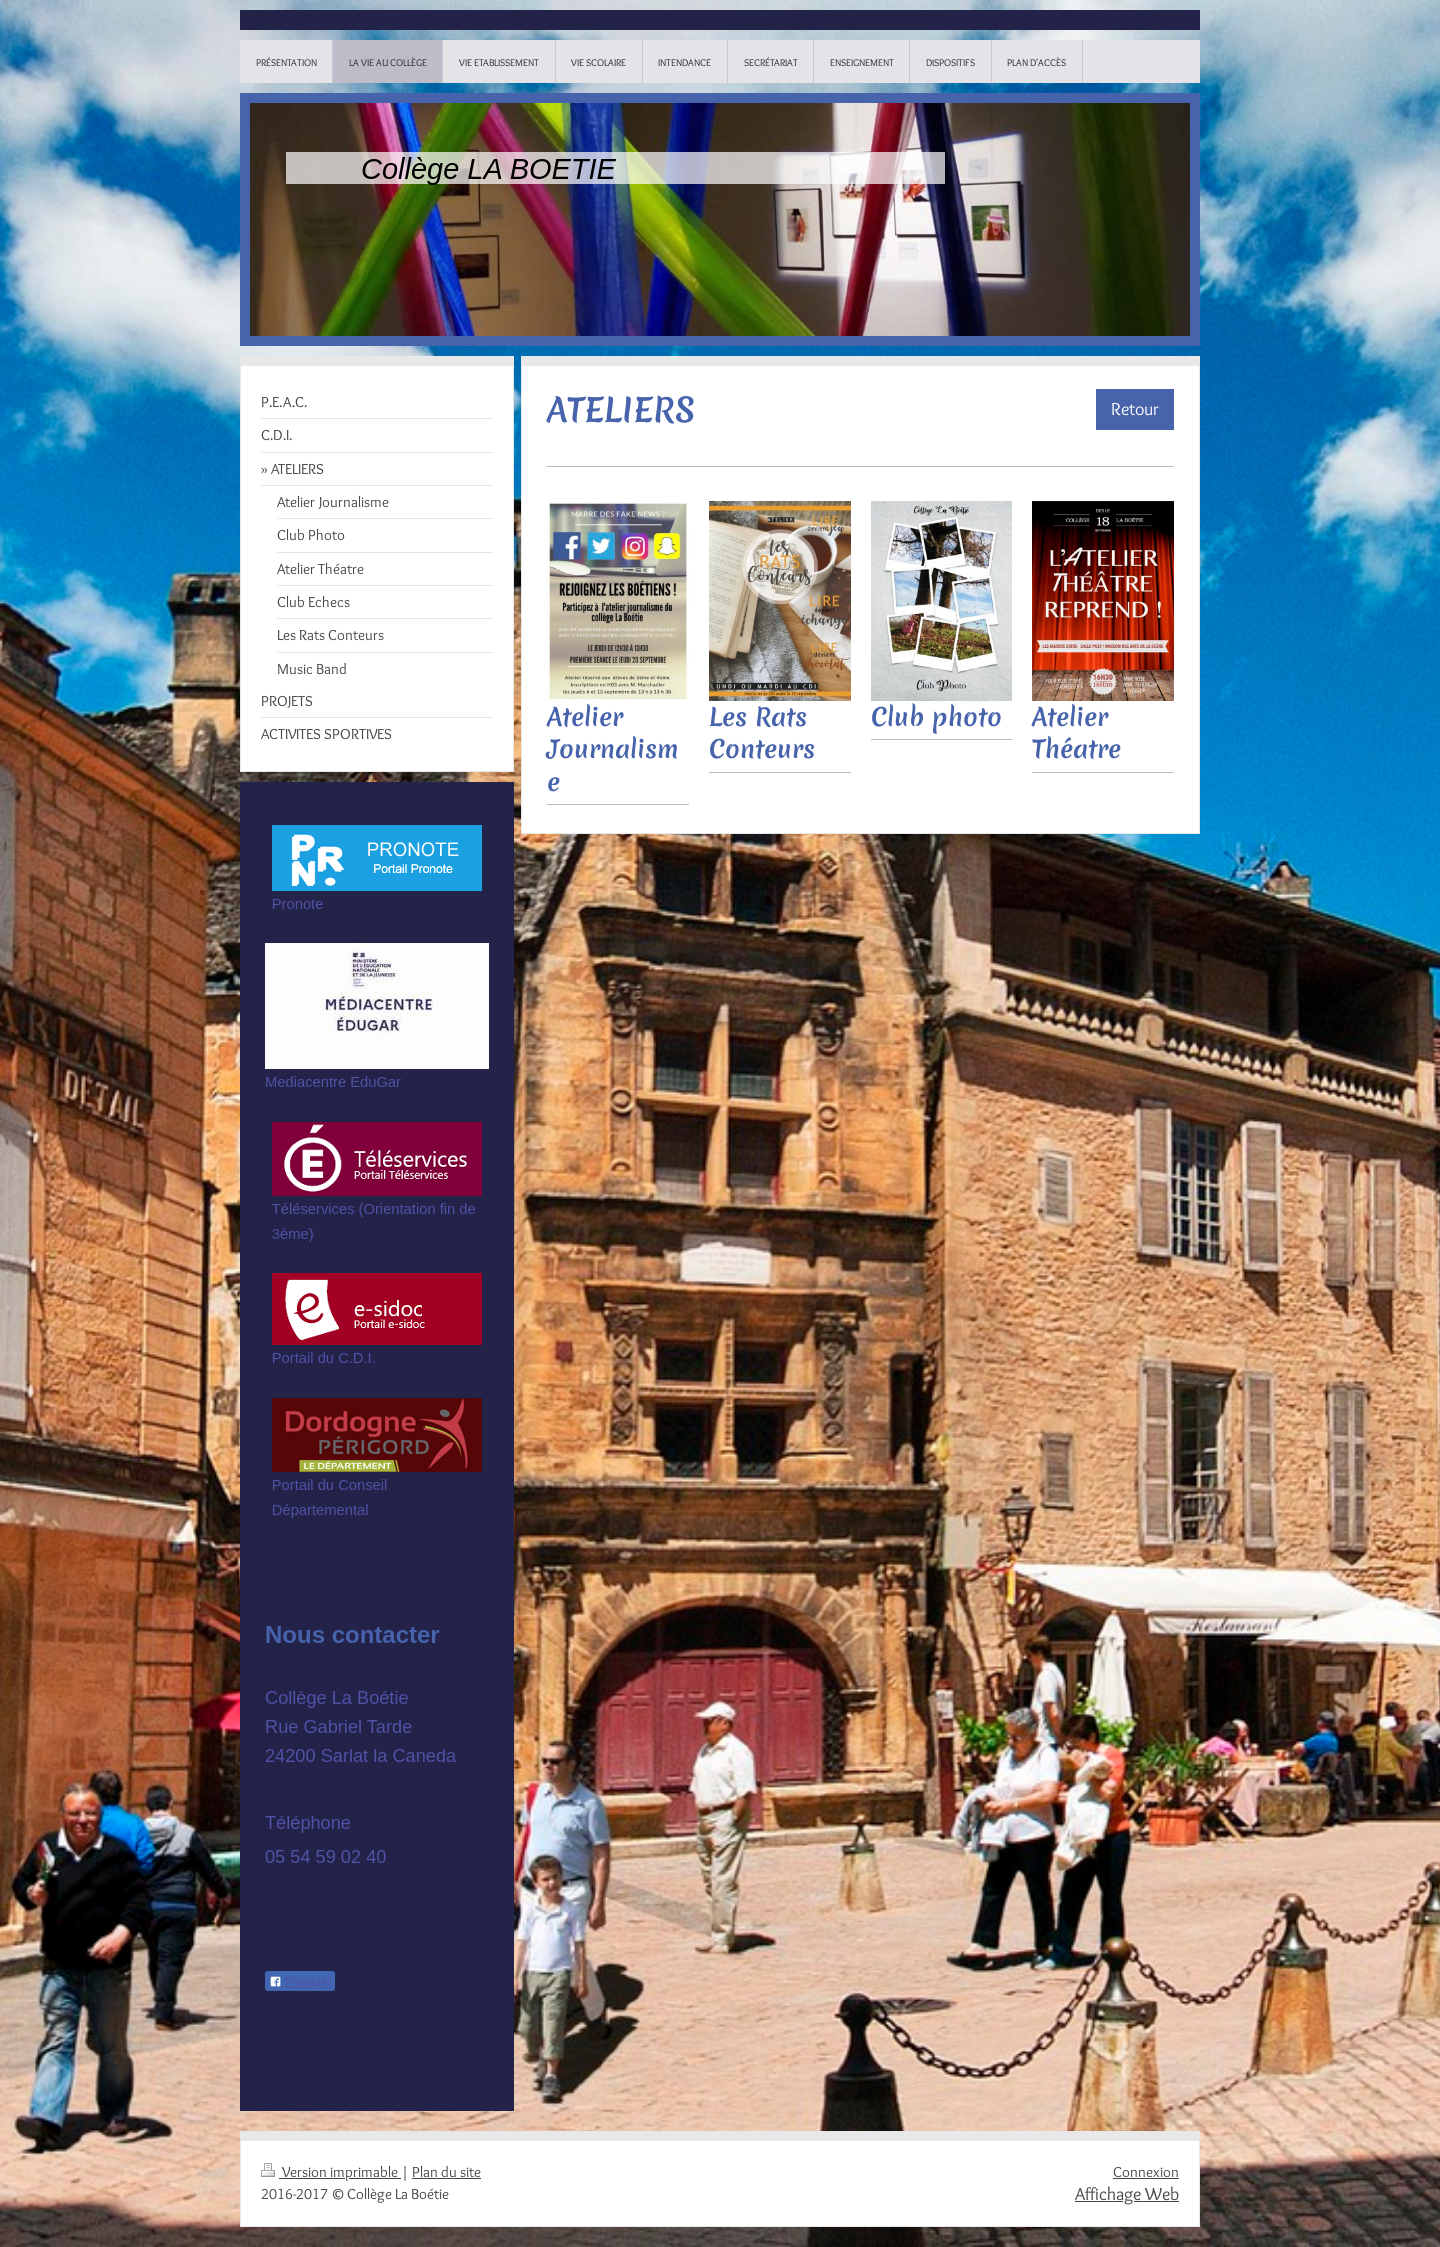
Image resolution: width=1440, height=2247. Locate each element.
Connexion (1146, 2172)
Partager (300, 1982)
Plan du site (446, 2172)
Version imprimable (331, 2172)
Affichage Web (1127, 2193)
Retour (1135, 408)
